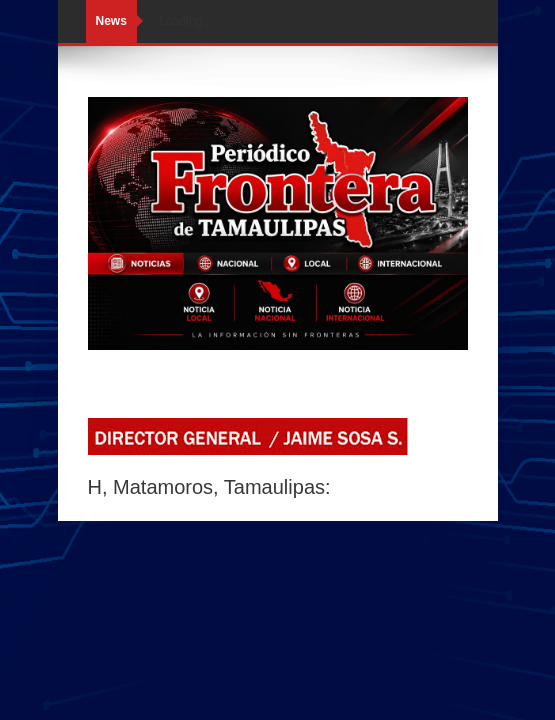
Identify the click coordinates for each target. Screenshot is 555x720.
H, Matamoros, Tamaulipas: (209, 487)
